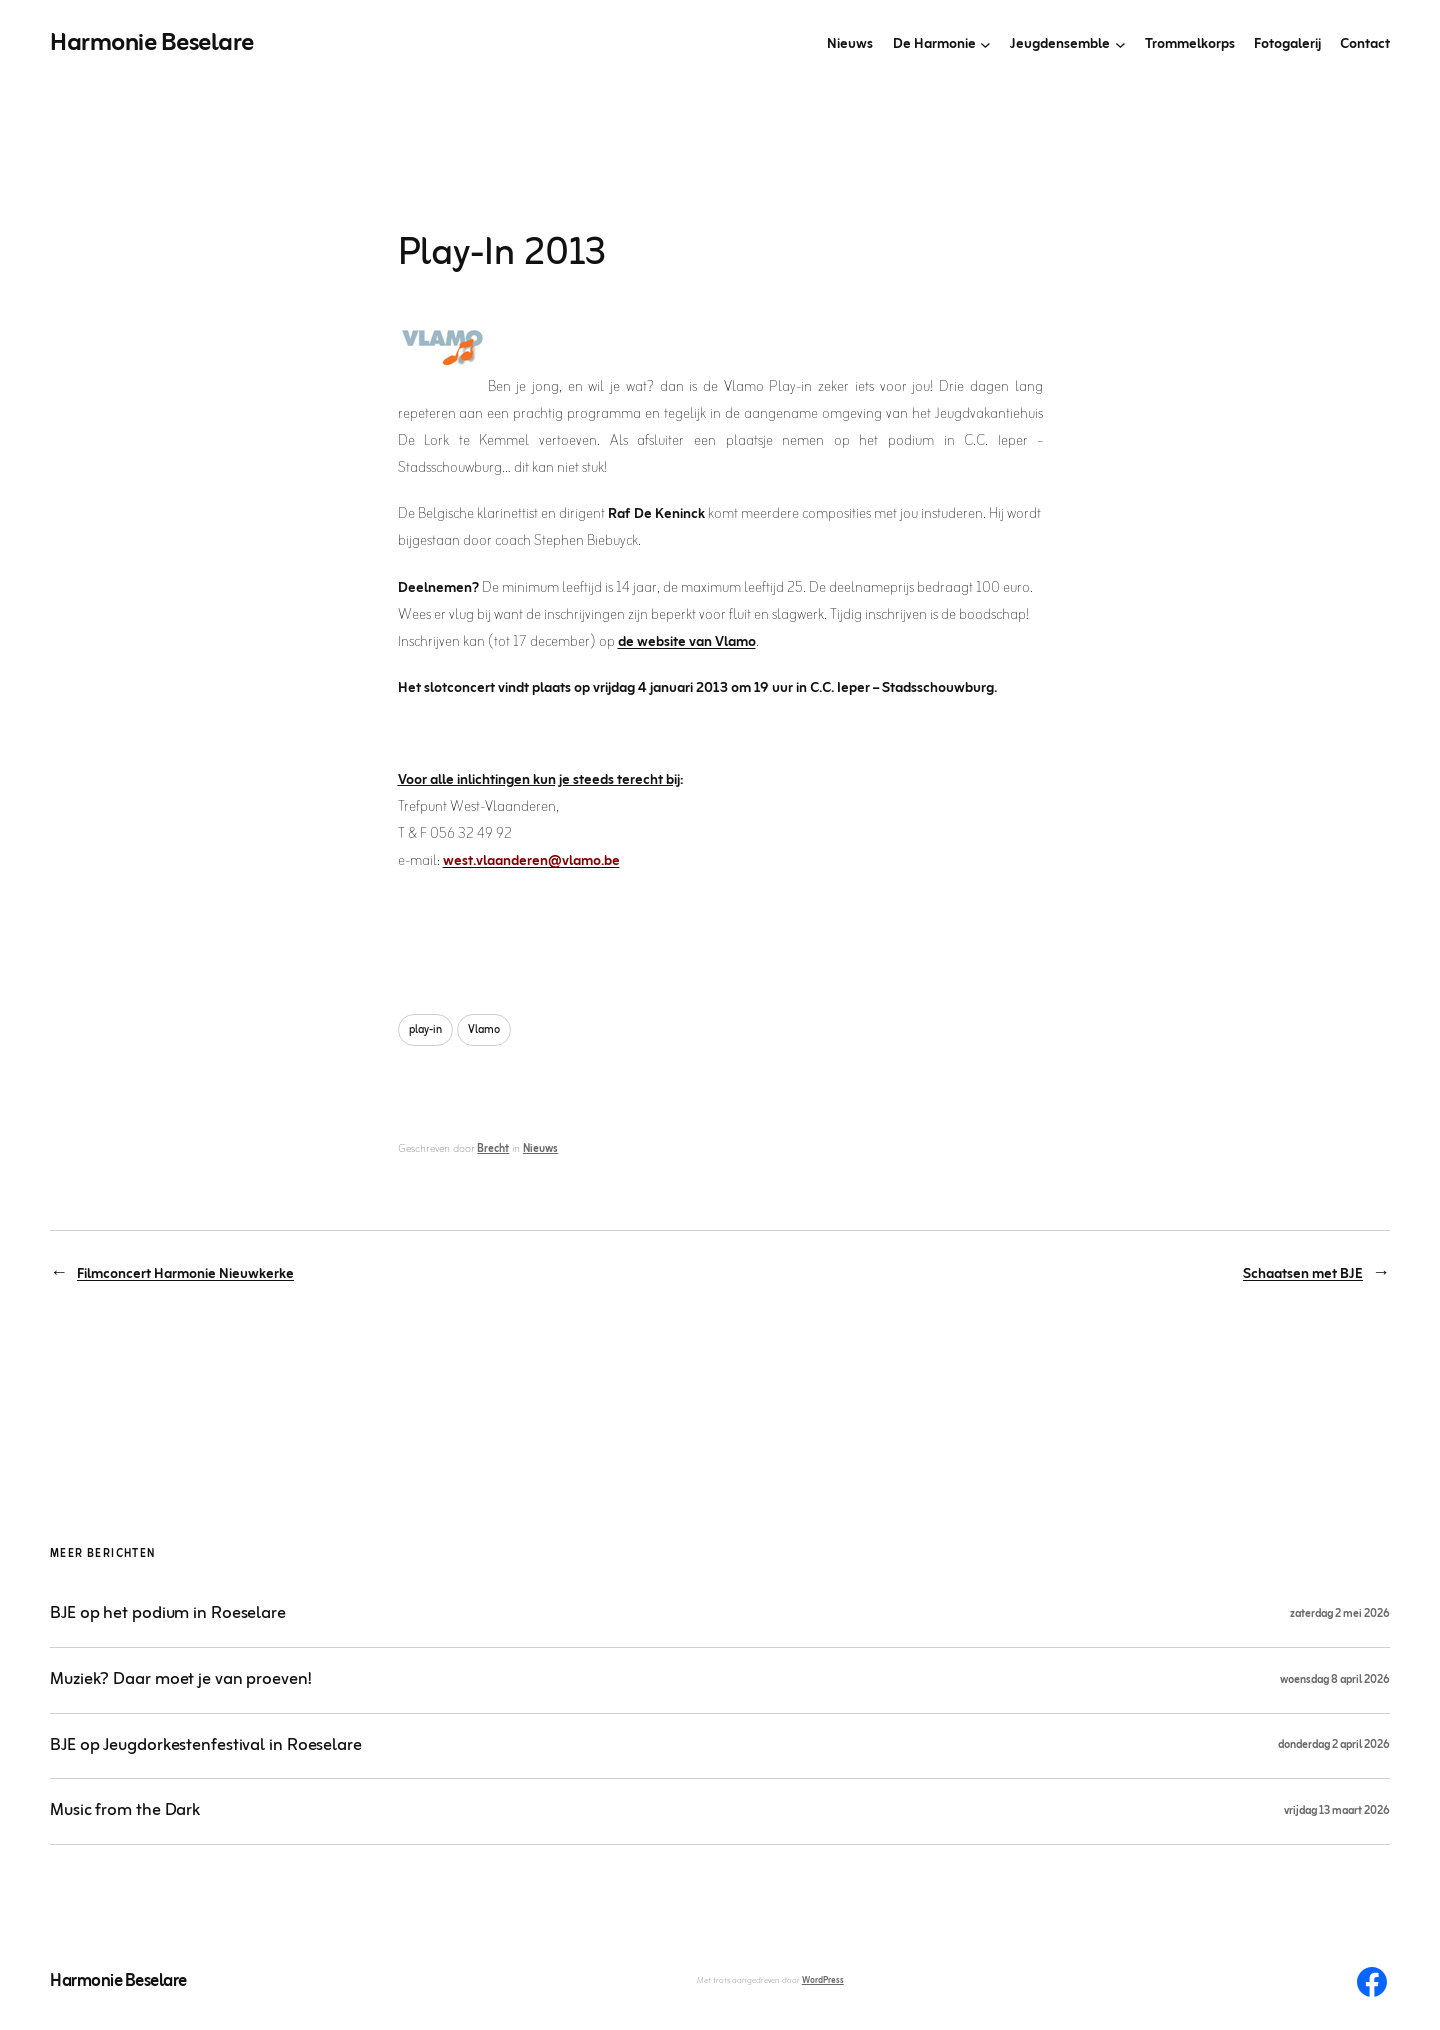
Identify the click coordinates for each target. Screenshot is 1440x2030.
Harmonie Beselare (152, 43)
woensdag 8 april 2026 (1335, 1680)
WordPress (823, 1981)
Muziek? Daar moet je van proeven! (181, 1680)
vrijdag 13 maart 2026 (1337, 1811)
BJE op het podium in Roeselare (168, 1614)
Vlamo (484, 1030)
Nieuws (540, 1149)
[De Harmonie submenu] (985, 44)
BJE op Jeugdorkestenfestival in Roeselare (206, 1746)
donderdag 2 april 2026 (1334, 1745)
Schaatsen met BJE (1303, 1274)
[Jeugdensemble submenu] (1120, 44)
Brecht (493, 1149)
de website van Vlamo (687, 642)
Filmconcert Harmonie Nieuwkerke (185, 1274)
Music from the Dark (125, 1811)
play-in (425, 1030)
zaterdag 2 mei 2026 (1340, 1614)
